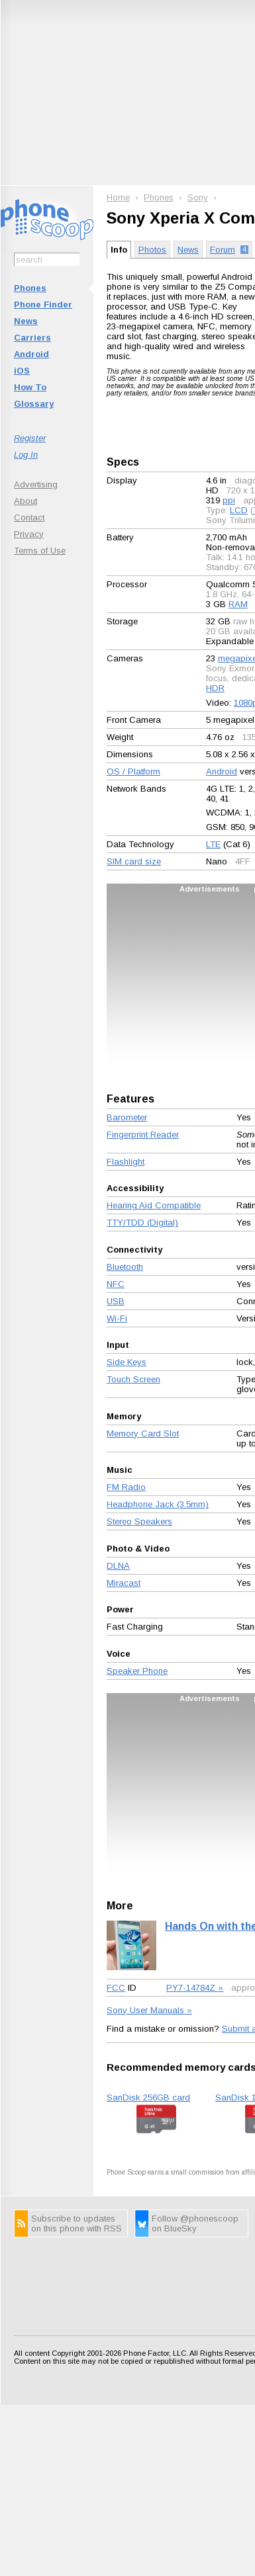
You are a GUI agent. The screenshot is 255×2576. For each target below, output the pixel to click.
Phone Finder (43, 305)
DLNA (118, 1566)
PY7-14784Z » (194, 1988)
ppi (229, 500)
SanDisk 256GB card (148, 2097)
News (26, 321)
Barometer (127, 1117)
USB (116, 1301)
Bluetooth (125, 1267)
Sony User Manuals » (149, 2010)
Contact (29, 517)
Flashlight (125, 1162)
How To (30, 387)
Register (30, 438)
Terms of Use (40, 551)
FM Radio (126, 1487)
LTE (213, 844)
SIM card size (134, 861)
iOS (22, 371)
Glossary (34, 404)
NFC (116, 1284)
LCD (239, 510)
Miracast (123, 1583)
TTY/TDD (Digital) (142, 1222)
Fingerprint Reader (143, 1135)
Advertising (36, 484)
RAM (238, 604)
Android (31, 354)
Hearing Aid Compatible (154, 1205)
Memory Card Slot (143, 1433)
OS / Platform (133, 771)
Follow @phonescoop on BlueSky (195, 2223)
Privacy (29, 534)
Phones (30, 288)
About (25, 501)
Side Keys (126, 1362)
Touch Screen (133, 1379)
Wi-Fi (117, 1318)
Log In (26, 455)
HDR (215, 688)
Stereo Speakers (139, 1521)
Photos (152, 250)
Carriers (32, 338)
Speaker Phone (137, 1671)
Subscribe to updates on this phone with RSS (76, 2223)
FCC (116, 1988)
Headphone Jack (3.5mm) (158, 1504)
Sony (197, 197)
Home (118, 197)
